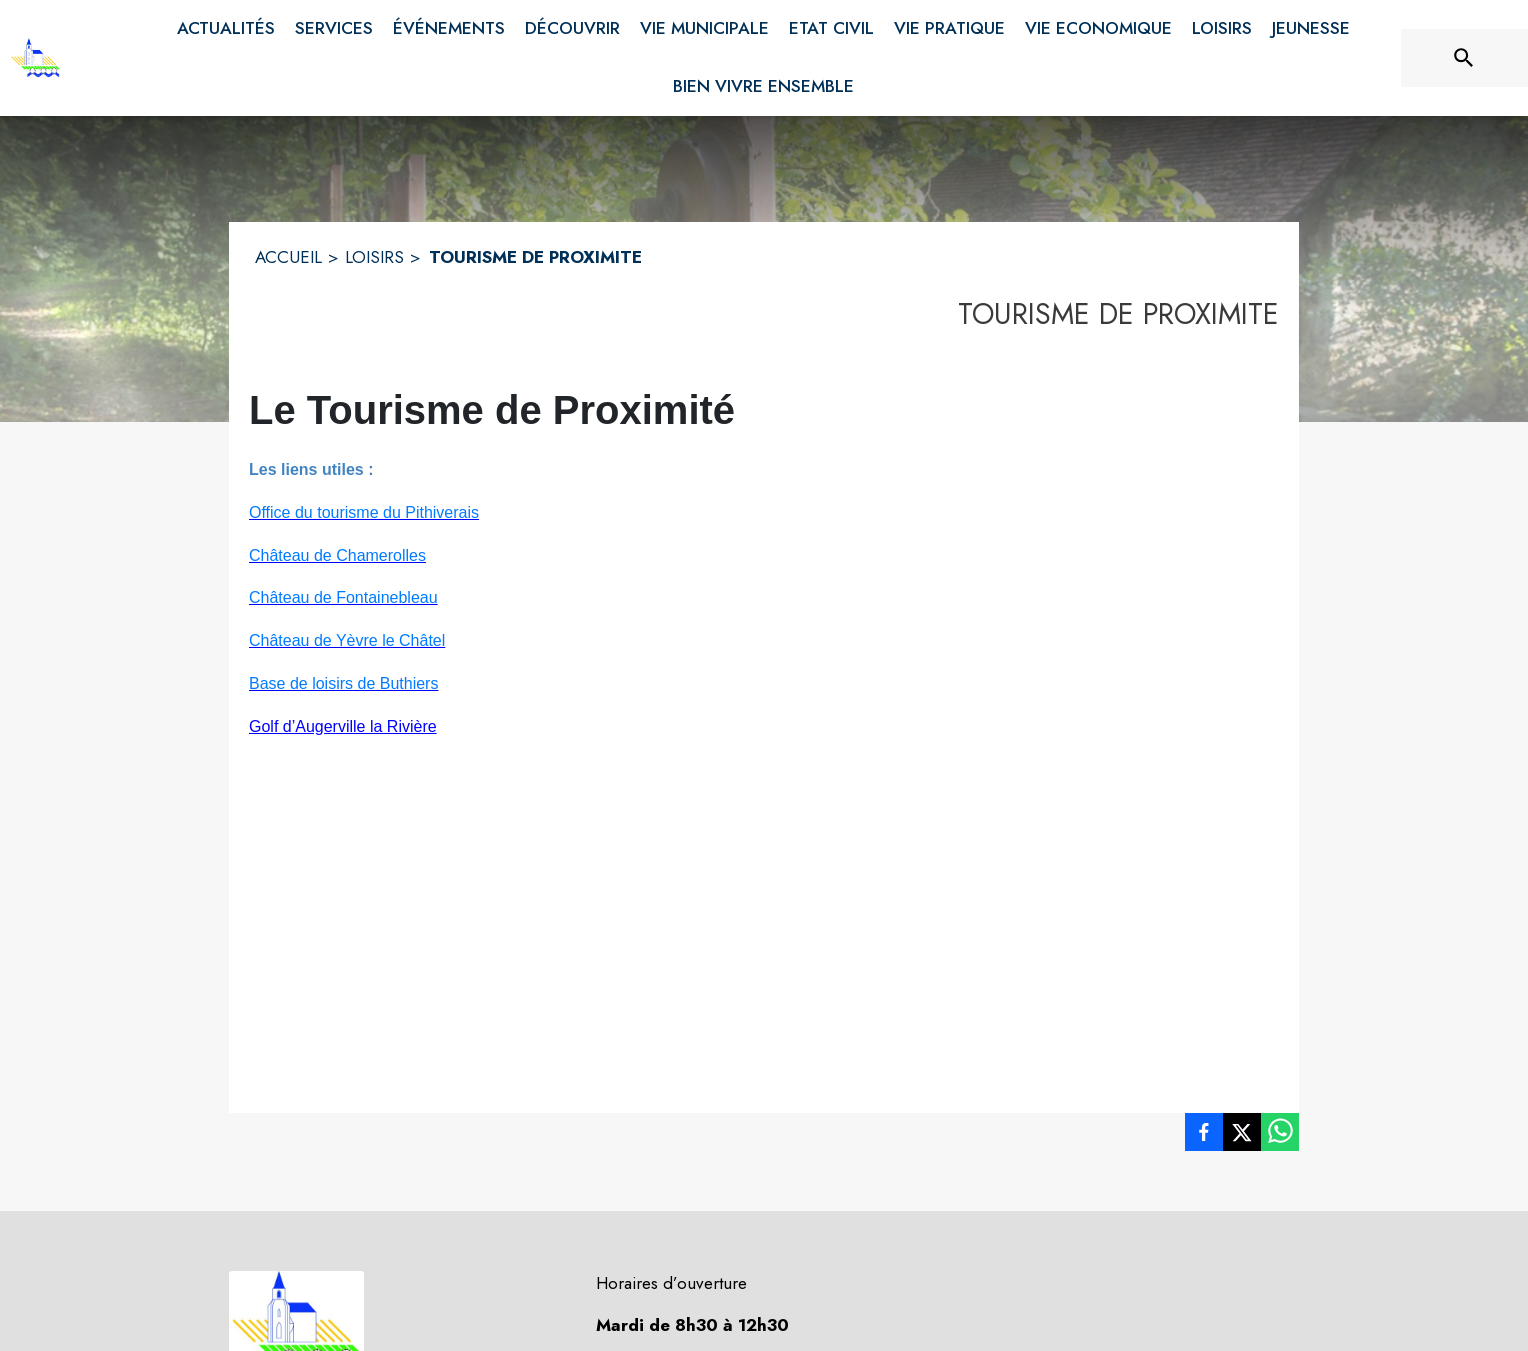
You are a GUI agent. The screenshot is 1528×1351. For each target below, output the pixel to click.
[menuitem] (226, 29)
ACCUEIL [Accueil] (288, 257)
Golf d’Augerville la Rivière (343, 726)
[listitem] (1204, 1136)
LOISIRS (374, 257)
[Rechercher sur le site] (1464, 58)
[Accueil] (35, 58)
